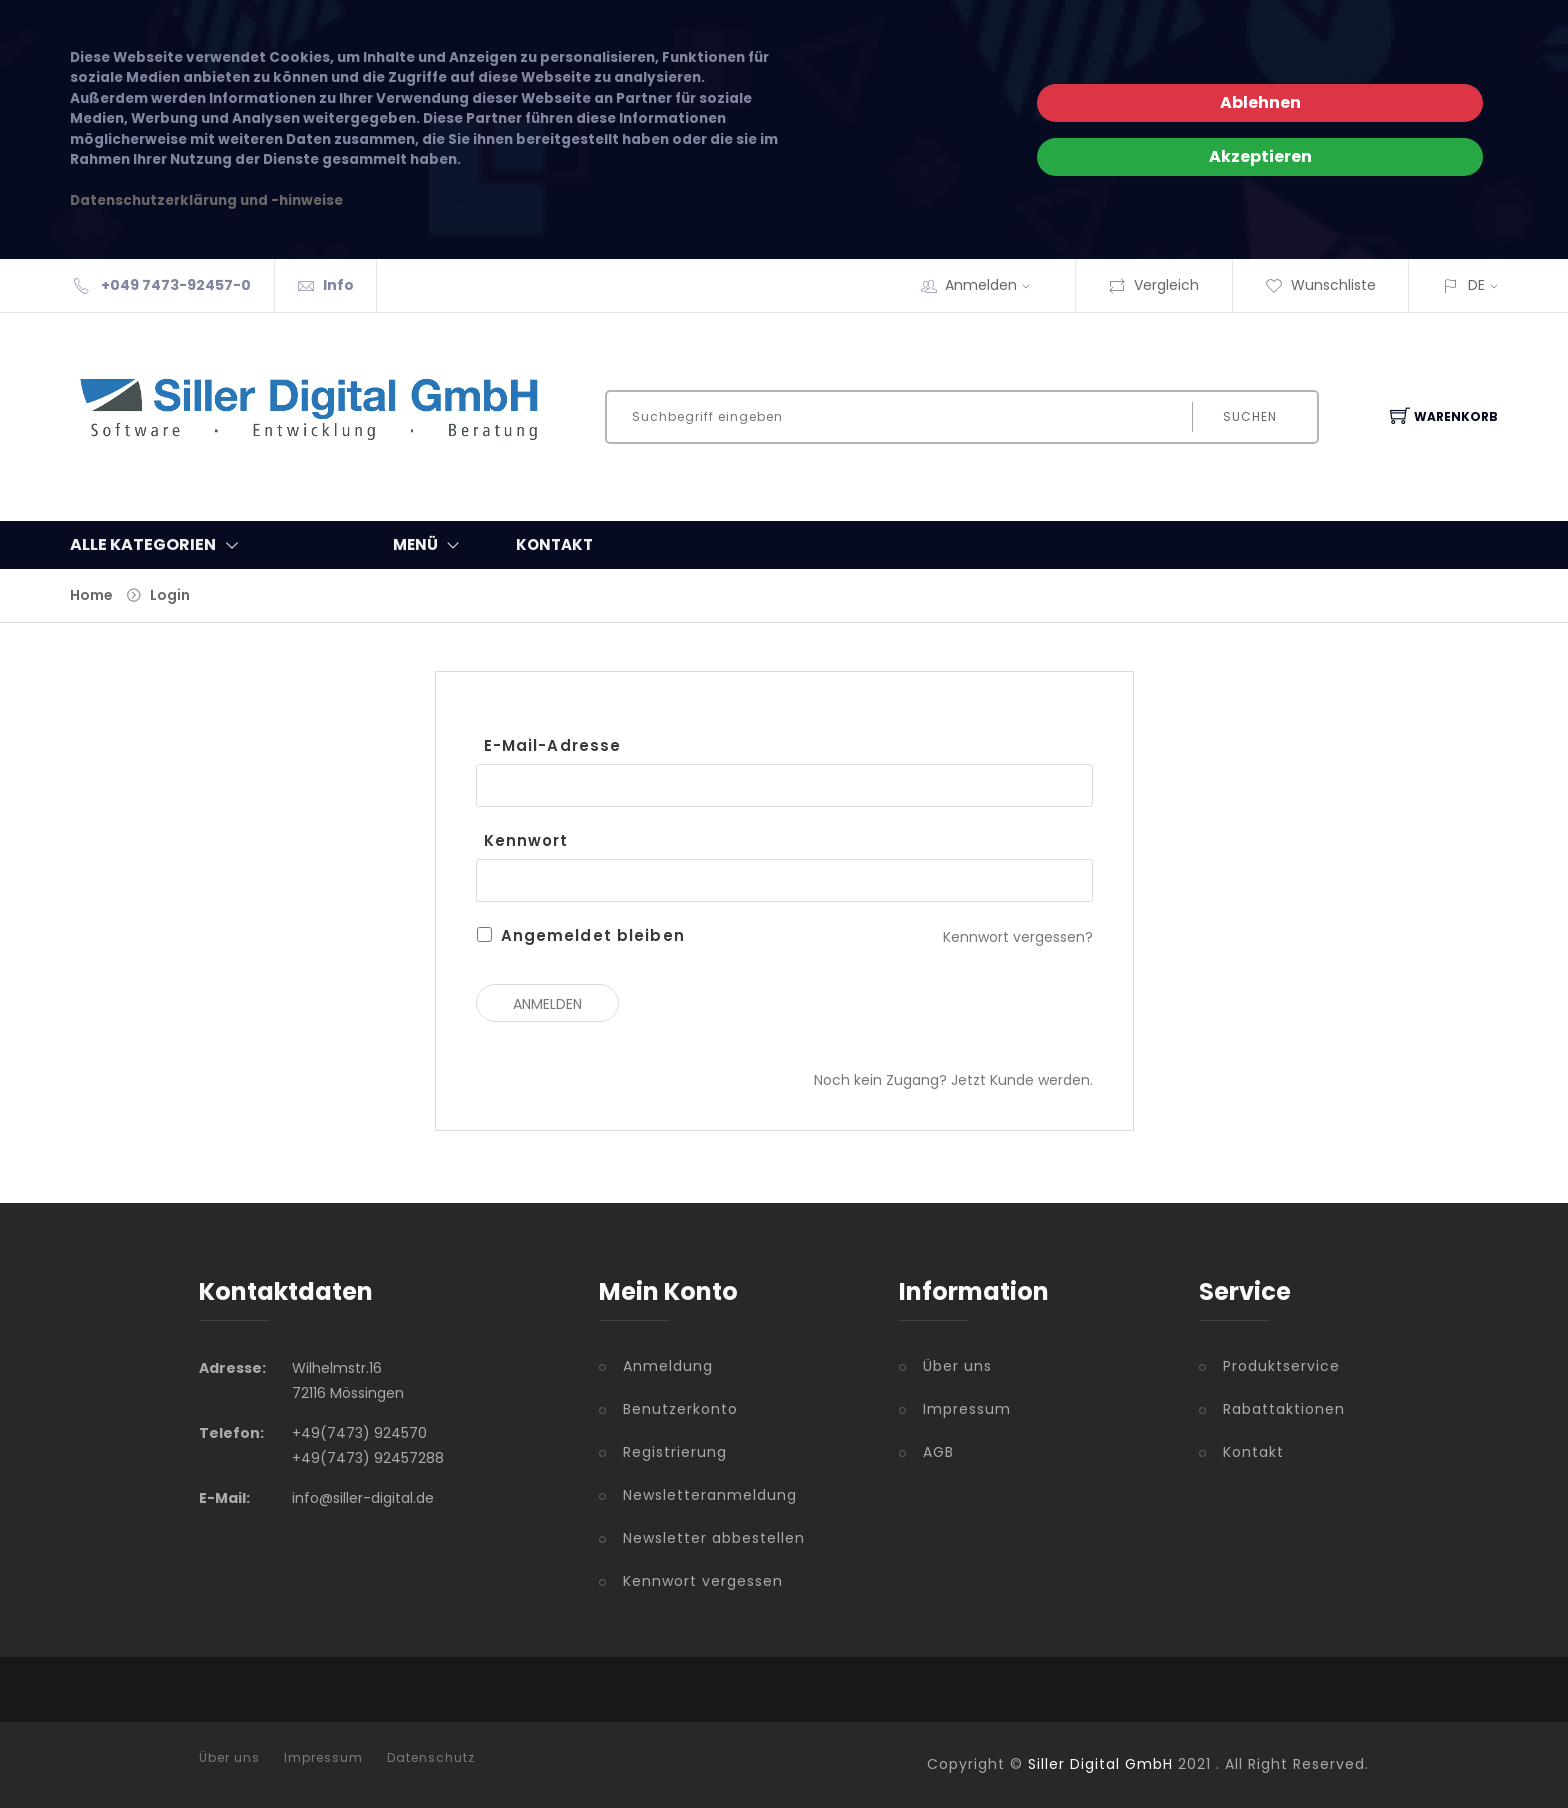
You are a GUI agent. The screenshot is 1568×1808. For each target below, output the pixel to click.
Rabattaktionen (1284, 1409)
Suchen (1250, 416)
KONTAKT (554, 544)
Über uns (957, 1366)
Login (170, 595)
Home (91, 595)
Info (338, 285)
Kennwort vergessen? (1018, 937)
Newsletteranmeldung (710, 1495)
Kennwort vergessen (703, 1581)
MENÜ (430, 545)
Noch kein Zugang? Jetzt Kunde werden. (953, 1080)
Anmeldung (668, 1366)
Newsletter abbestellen (714, 1538)
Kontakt (1253, 1452)
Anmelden (994, 285)
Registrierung (675, 1452)
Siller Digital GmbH (1100, 1764)
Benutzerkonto (680, 1409)
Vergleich (1153, 285)
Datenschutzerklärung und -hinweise (206, 200)
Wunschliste (1320, 285)
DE (1476, 285)
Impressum (967, 1409)
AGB (938, 1452)
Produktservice (1281, 1366)
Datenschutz (431, 1758)
